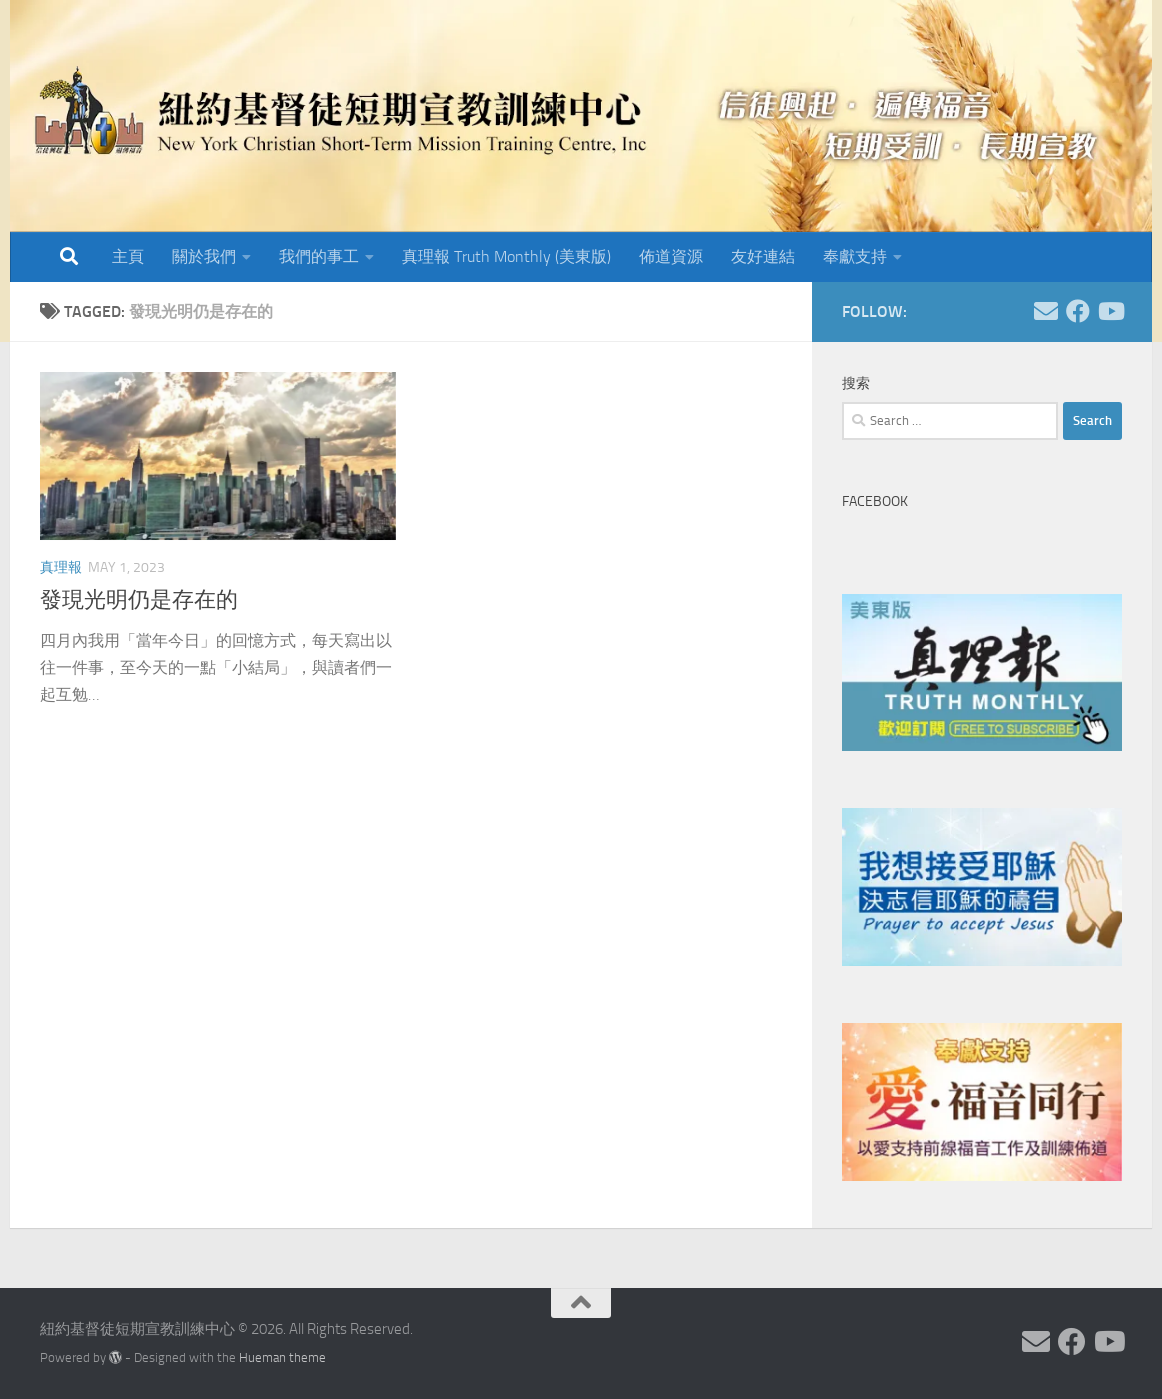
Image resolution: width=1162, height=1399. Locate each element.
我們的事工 (319, 256)
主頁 (128, 256)
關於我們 (204, 256)
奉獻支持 (855, 256)
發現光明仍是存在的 (139, 600)
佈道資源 (671, 256)
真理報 (61, 567)
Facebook (875, 501)
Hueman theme (282, 1357)
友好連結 (763, 256)
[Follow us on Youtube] (1110, 311)
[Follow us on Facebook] (1078, 311)
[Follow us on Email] (1046, 311)
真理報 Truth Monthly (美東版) (506, 256)
